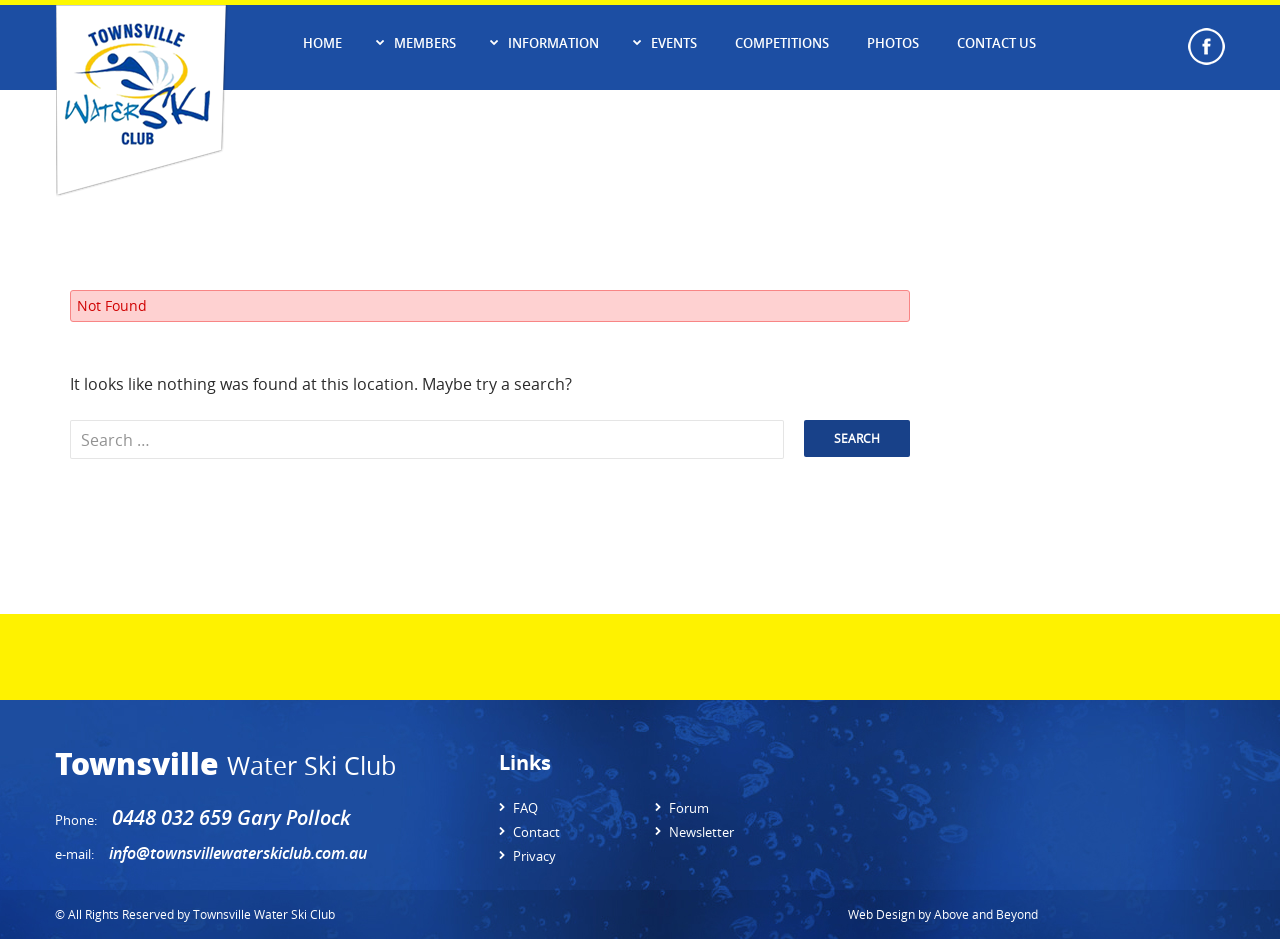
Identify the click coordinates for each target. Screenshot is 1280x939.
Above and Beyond (986, 914)
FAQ (525, 808)
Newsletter (701, 832)
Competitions (782, 43)
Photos (893, 43)
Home (322, 43)
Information (553, 43)
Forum (689, 808)
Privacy (534, 856)
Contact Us (996, 43)
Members (425, 43)
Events (674, 43)
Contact (536, 832)
